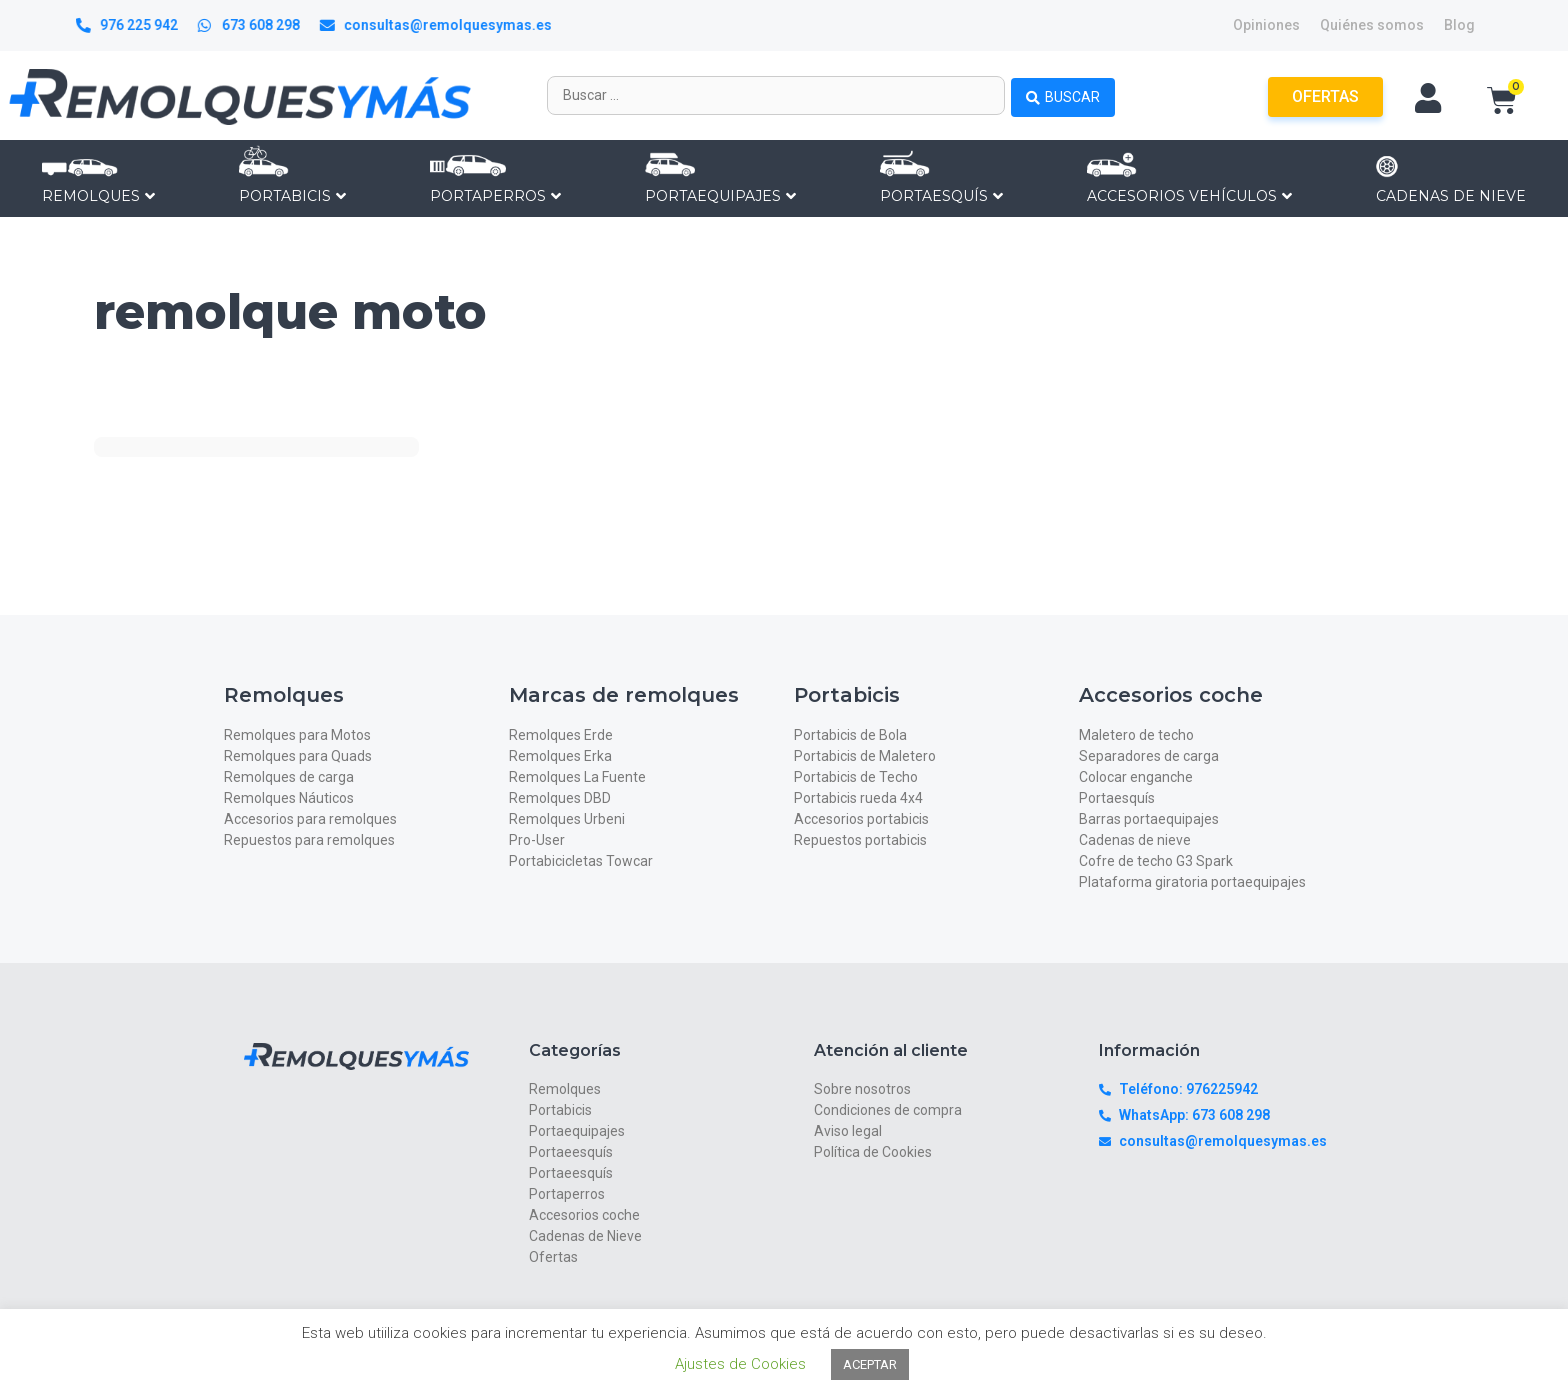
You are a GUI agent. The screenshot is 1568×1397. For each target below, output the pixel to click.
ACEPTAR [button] (870, 1364)
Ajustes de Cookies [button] (740, 1364)
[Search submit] (1063, 95)
